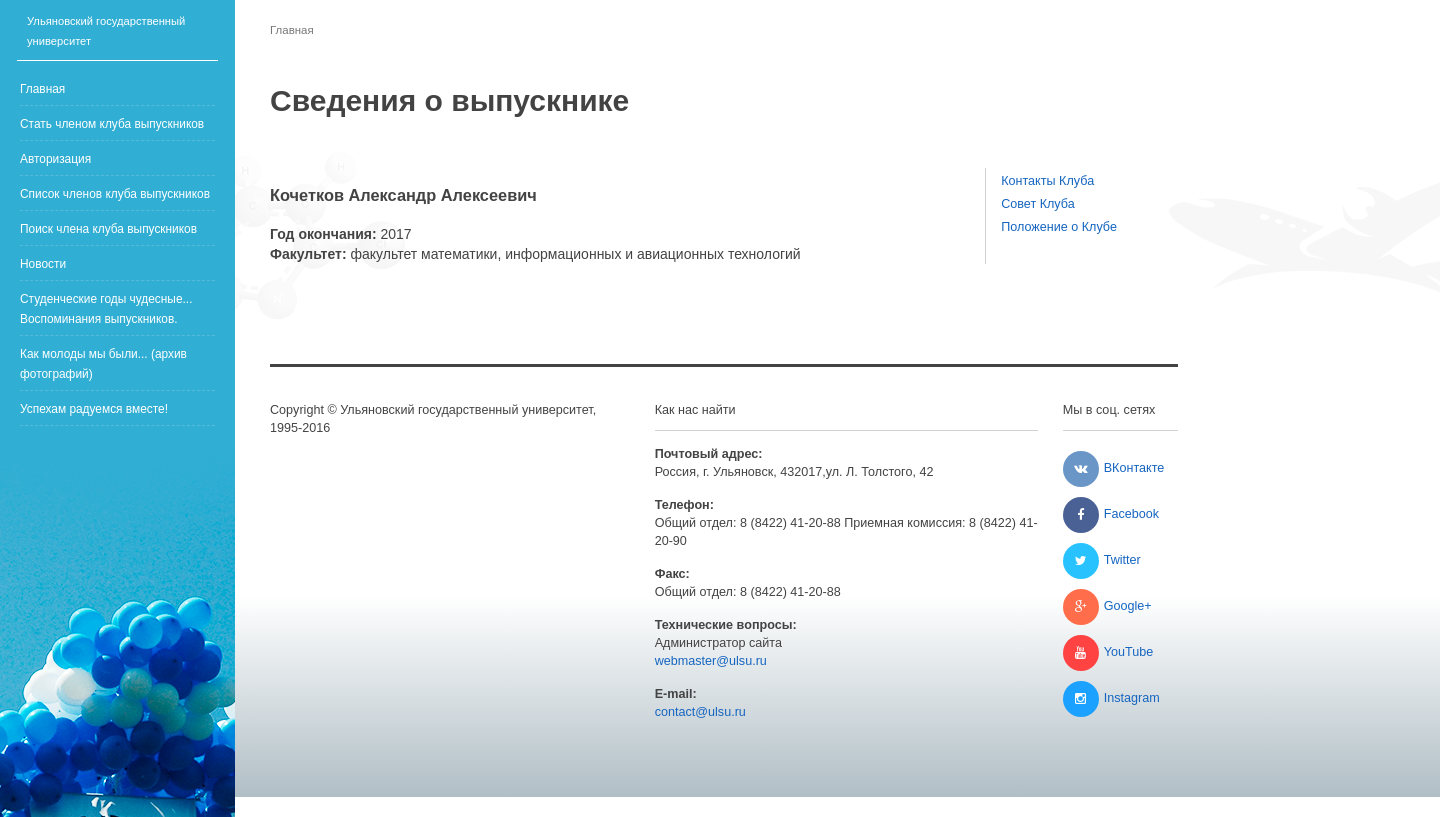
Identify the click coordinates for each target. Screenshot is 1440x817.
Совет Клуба (1038, 204)
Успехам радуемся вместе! (94, 409)
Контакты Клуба (1047, 181)
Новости (43, 264)
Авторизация (55, 159)
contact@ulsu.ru (700, 712)
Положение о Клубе (1059, 227)
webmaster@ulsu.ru (711, 661)
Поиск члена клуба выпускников (108, 229)
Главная (42, 89)
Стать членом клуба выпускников (112, 124)
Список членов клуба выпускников (115, 194)
